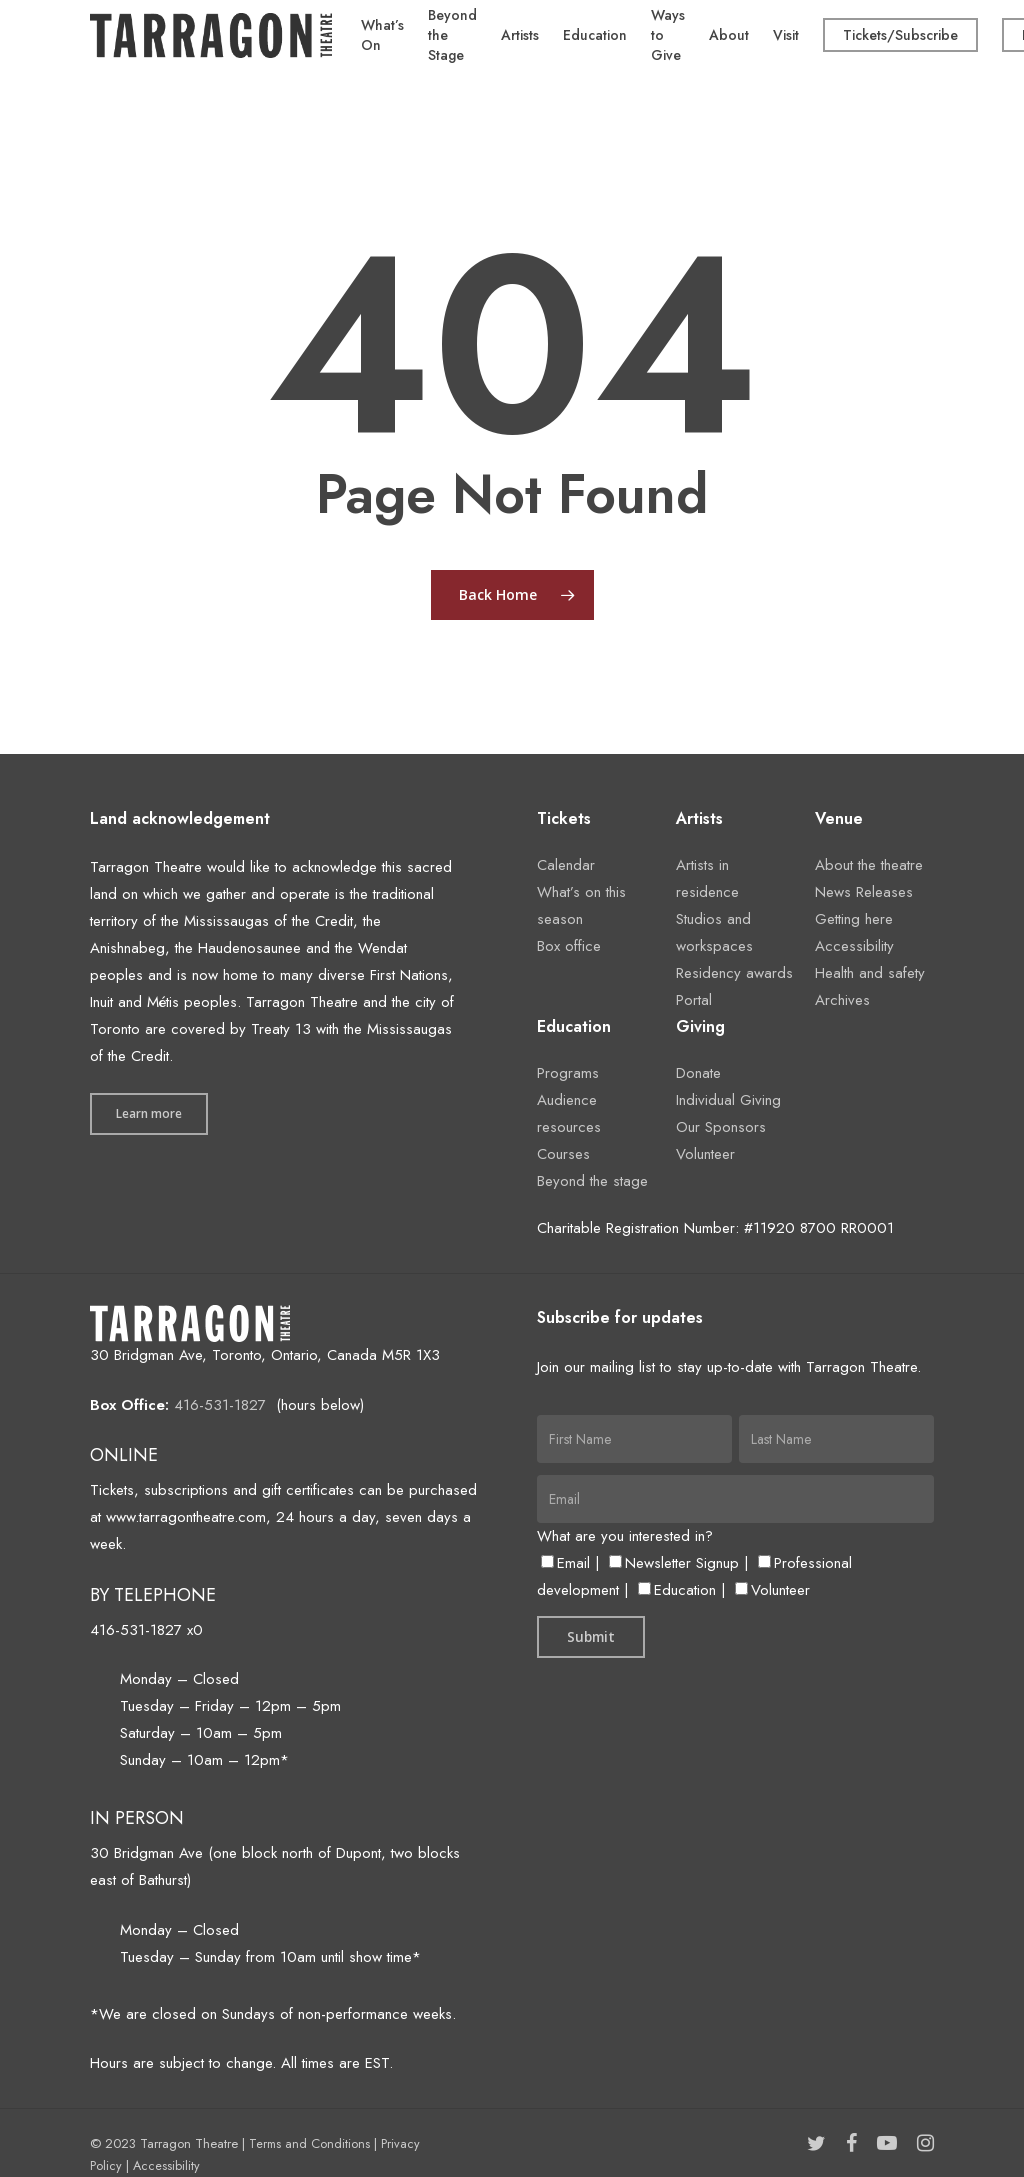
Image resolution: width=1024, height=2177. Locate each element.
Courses (563, 1154)
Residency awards (734, 973)
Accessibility (854, 946)
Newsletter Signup (674, 1563)
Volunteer (705, 1154)
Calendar (566, 865)
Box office (569, 946)
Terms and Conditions (309, 2143)
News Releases (864, 892)
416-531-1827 (220, 1405)
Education (677, 1590)
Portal (694, 1000)
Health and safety (870, 973)
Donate (698, 1073)
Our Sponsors (721, 1127)
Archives (842, 1000)
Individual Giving (728, 1100)
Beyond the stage (592, 1181)
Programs (568, 1073)
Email (565, 1563)
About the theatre (869, 865)
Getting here (854, 919)
